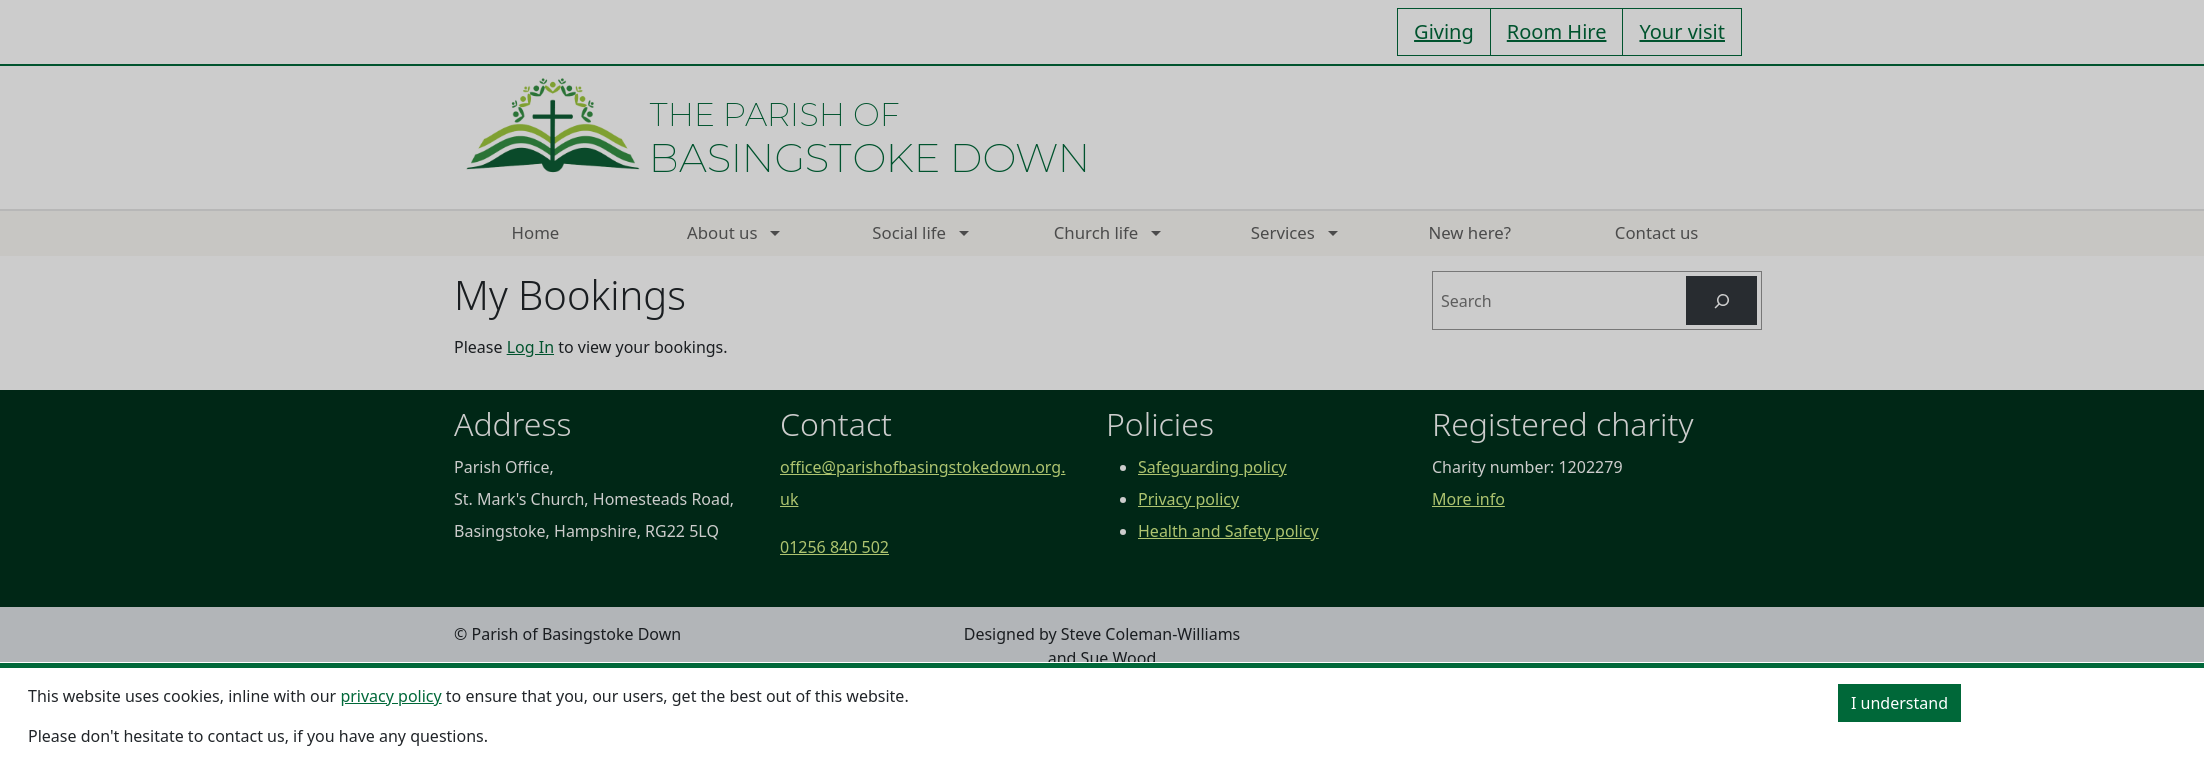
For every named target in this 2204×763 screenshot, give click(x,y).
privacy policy (390, 696)
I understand (1899, 703)
